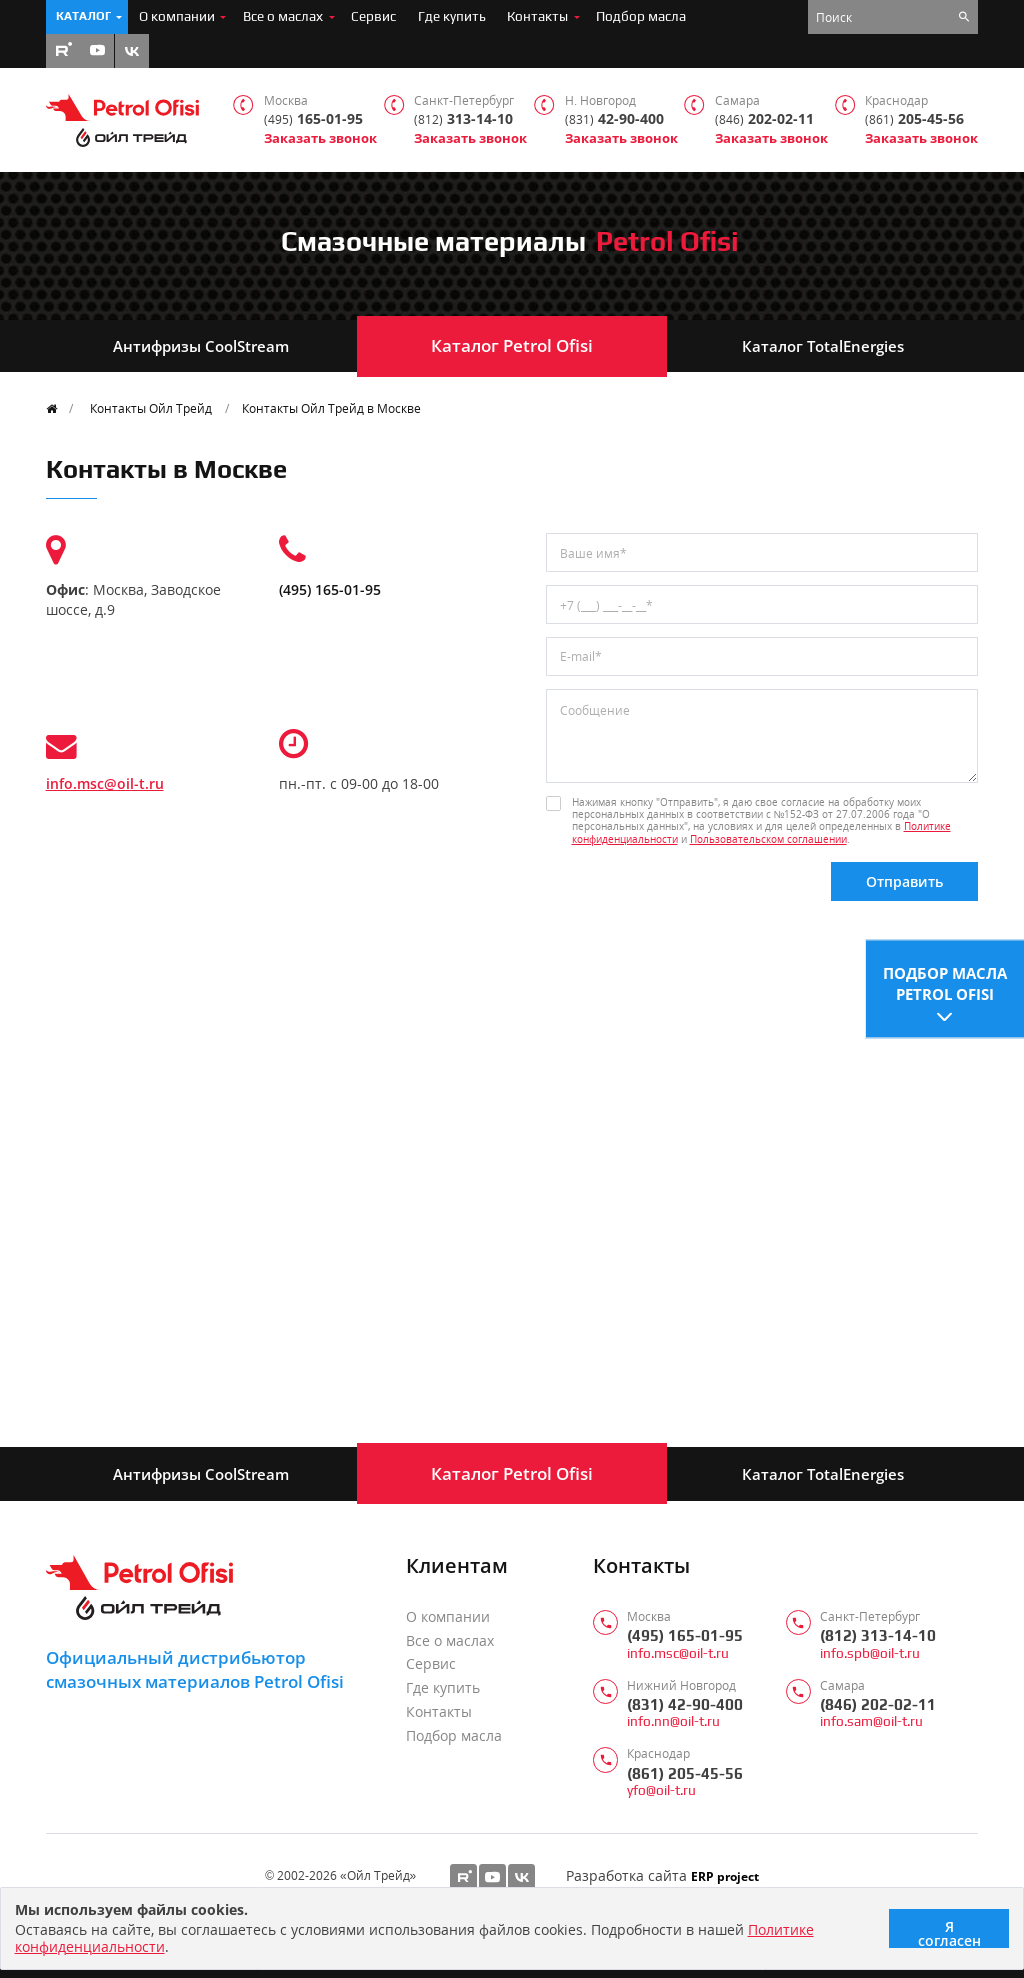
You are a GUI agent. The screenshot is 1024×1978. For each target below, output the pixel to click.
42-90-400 (614, 119)
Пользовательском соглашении (768, 839)
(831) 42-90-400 (685, 1704)
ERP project (725, 1876)
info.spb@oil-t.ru (870, 1653)
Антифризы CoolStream (201, 346)
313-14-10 (463, 119)
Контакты (537, 16)
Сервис (373, 16)
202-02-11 (764, 119)
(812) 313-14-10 (878, 1635)
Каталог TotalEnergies (823, 346)
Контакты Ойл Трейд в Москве (331, 408)
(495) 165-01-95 (330, 589)
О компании (177, 16)
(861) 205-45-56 (685, 1773)
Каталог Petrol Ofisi (512, 345)
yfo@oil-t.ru (661, 1790)
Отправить (904, 881)
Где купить (452, 16)
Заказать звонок (320, 138)
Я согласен (949, 1932)
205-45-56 (914, 119)
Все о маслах (283, 16)
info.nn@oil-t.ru (673, 1721)
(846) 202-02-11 (878, 1704)
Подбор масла (641, 16)
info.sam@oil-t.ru (871, 1721)
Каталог (83, 16)
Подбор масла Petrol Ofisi (945, 981)
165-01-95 (313, 119)
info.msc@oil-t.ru (105, 783)
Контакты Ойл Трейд (151, 408)
